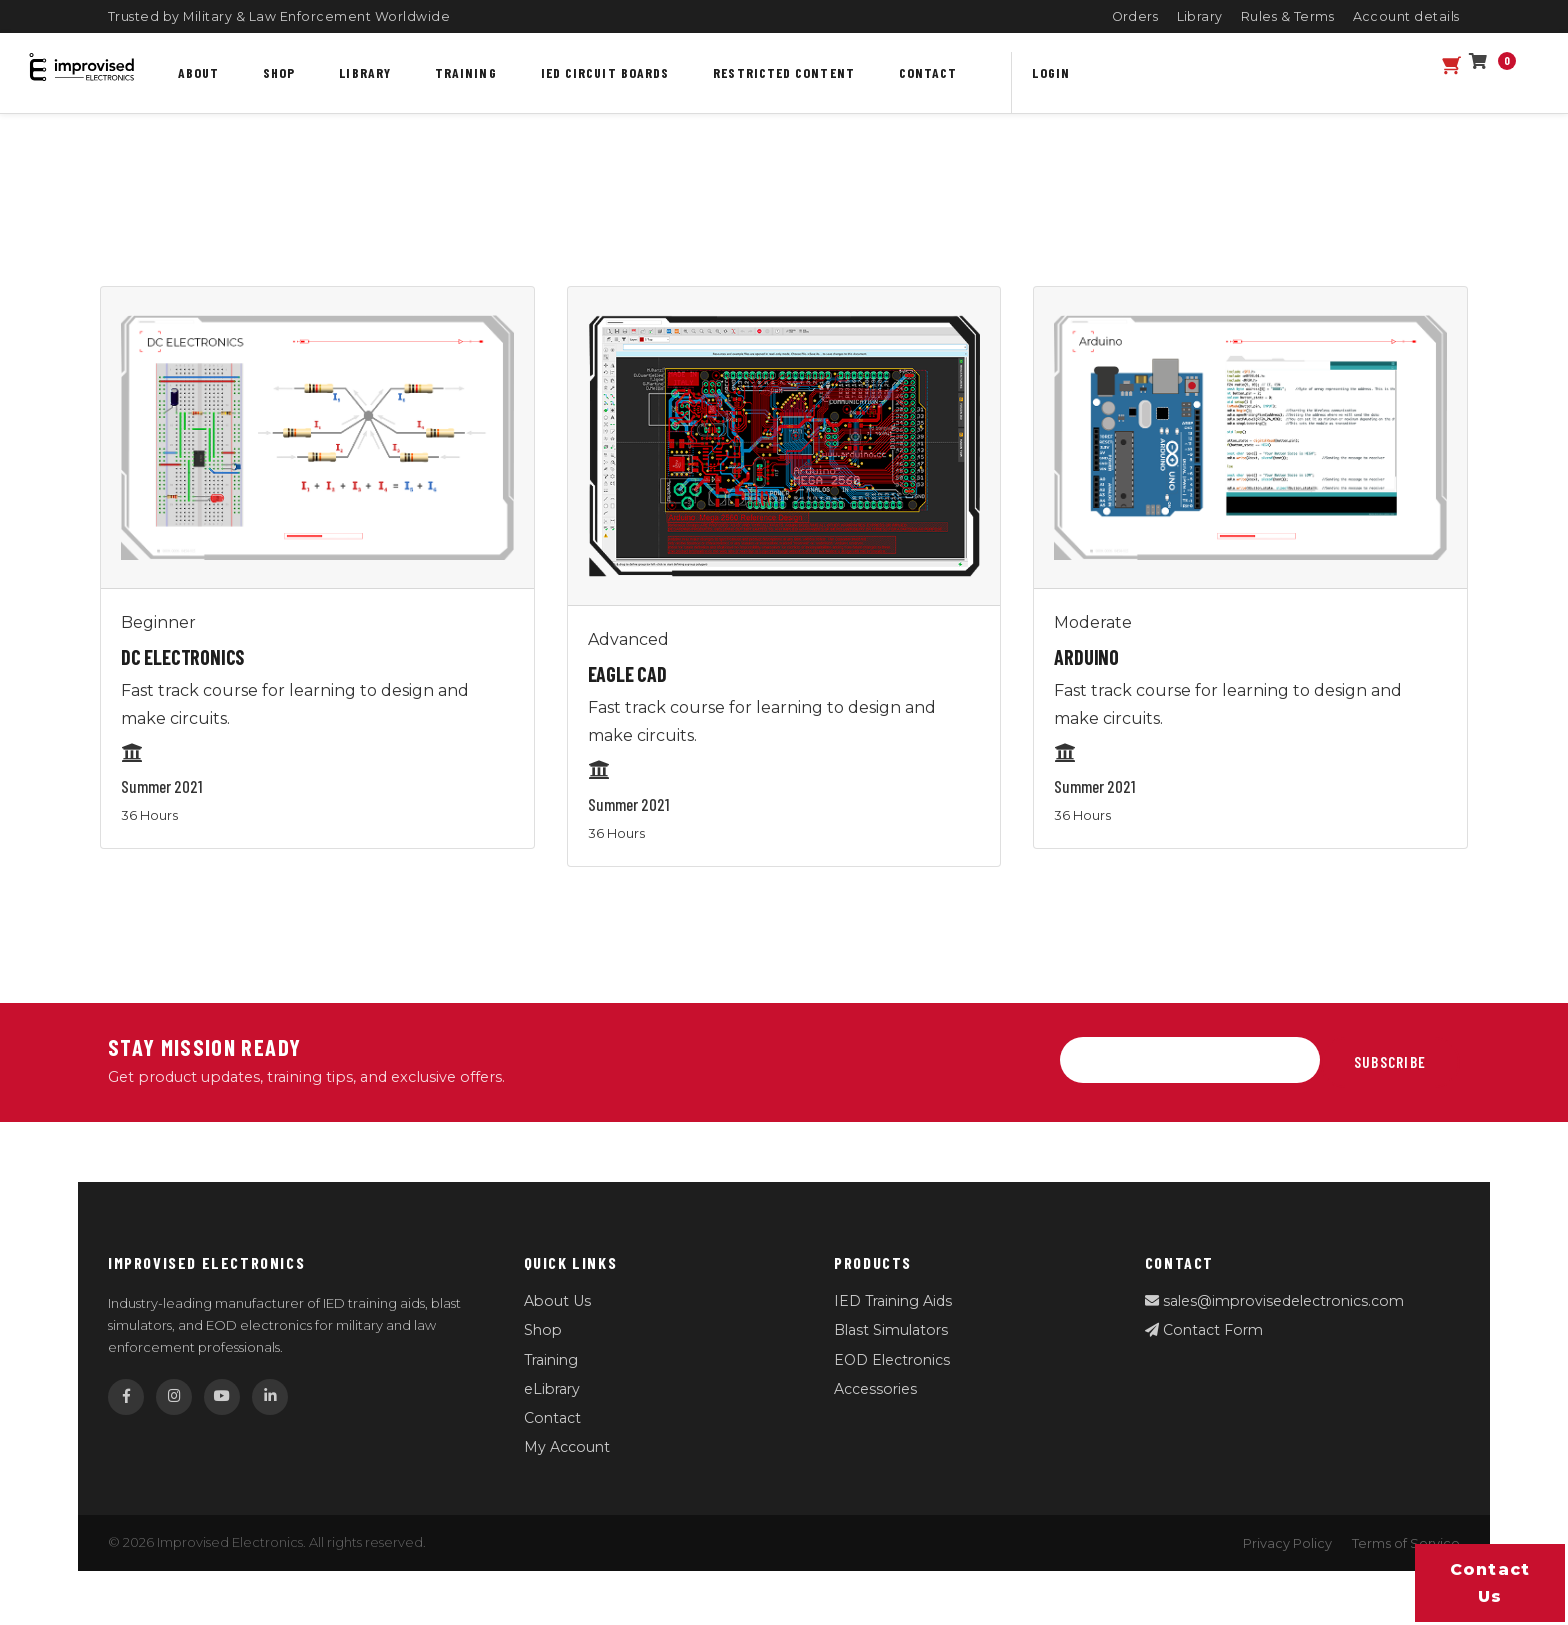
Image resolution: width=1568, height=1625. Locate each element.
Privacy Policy (1287, 1543)
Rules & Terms (1288, 16)
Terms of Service (1406, 1543)
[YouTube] (222, 1397)
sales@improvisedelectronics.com (1274, 1301)
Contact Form (1204, 1330)
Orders (1135, 16)
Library (1200, 16)
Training (466, 72)
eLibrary (552, 1389)
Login (1050, 72)
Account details (1407, 16)
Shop (279, 72)
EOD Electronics (892, 1360)
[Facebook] (126, 1397)
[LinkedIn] (270, 1397)
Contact (928, 72)
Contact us (1490, 1583)
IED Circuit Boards (605, 72)
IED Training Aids (893, 1301)
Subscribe (1390, 1062)
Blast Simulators (891, 1330)
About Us (557, 1301)
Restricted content (784, 72)
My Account (567, 1447)
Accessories (875, 1389)
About (198, 72)
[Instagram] (174, 1397)
